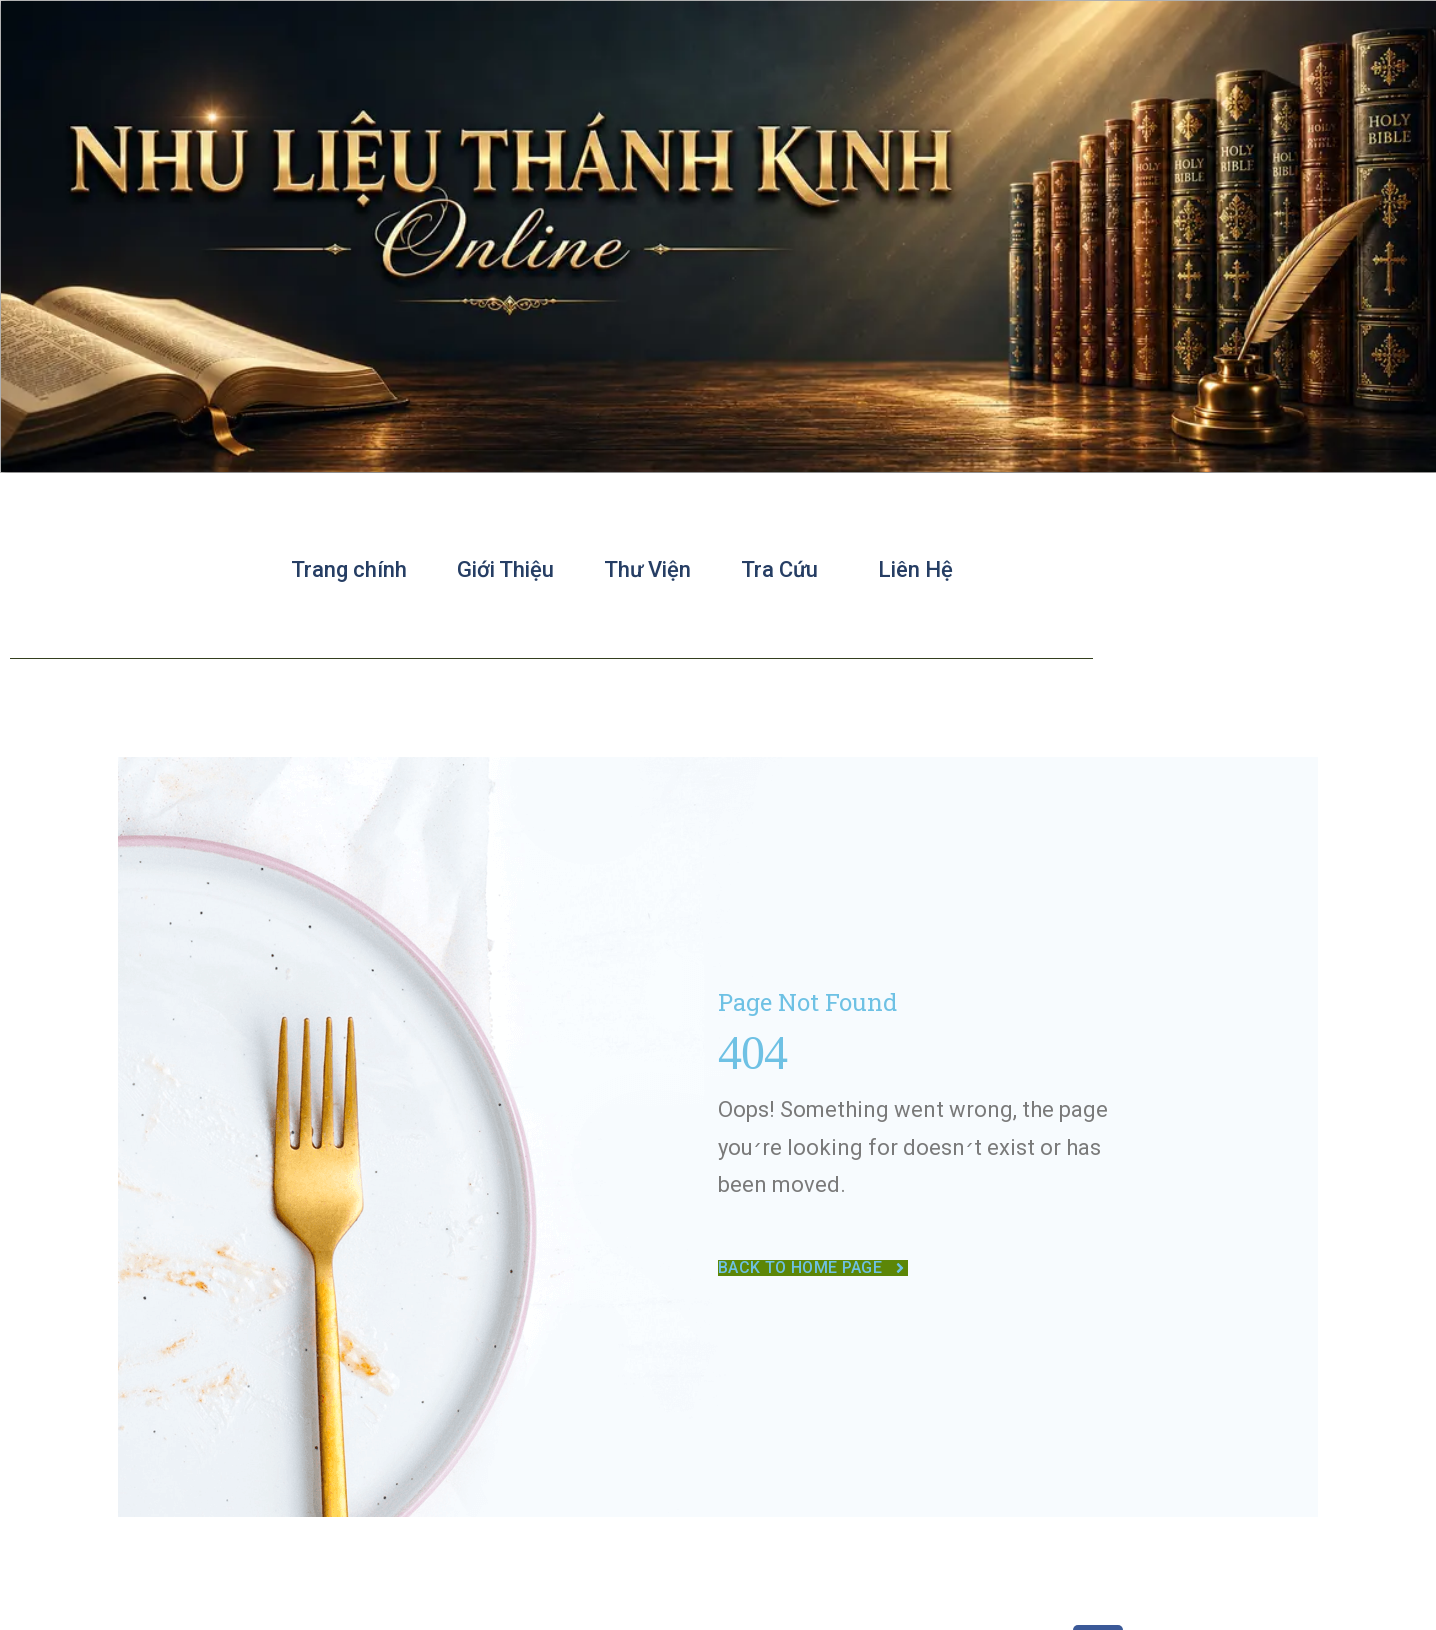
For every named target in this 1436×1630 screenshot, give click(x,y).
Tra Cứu (784, 569)
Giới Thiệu (505, 569)
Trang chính (349, 569)
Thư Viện (647, 569)
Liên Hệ (915, 569)
